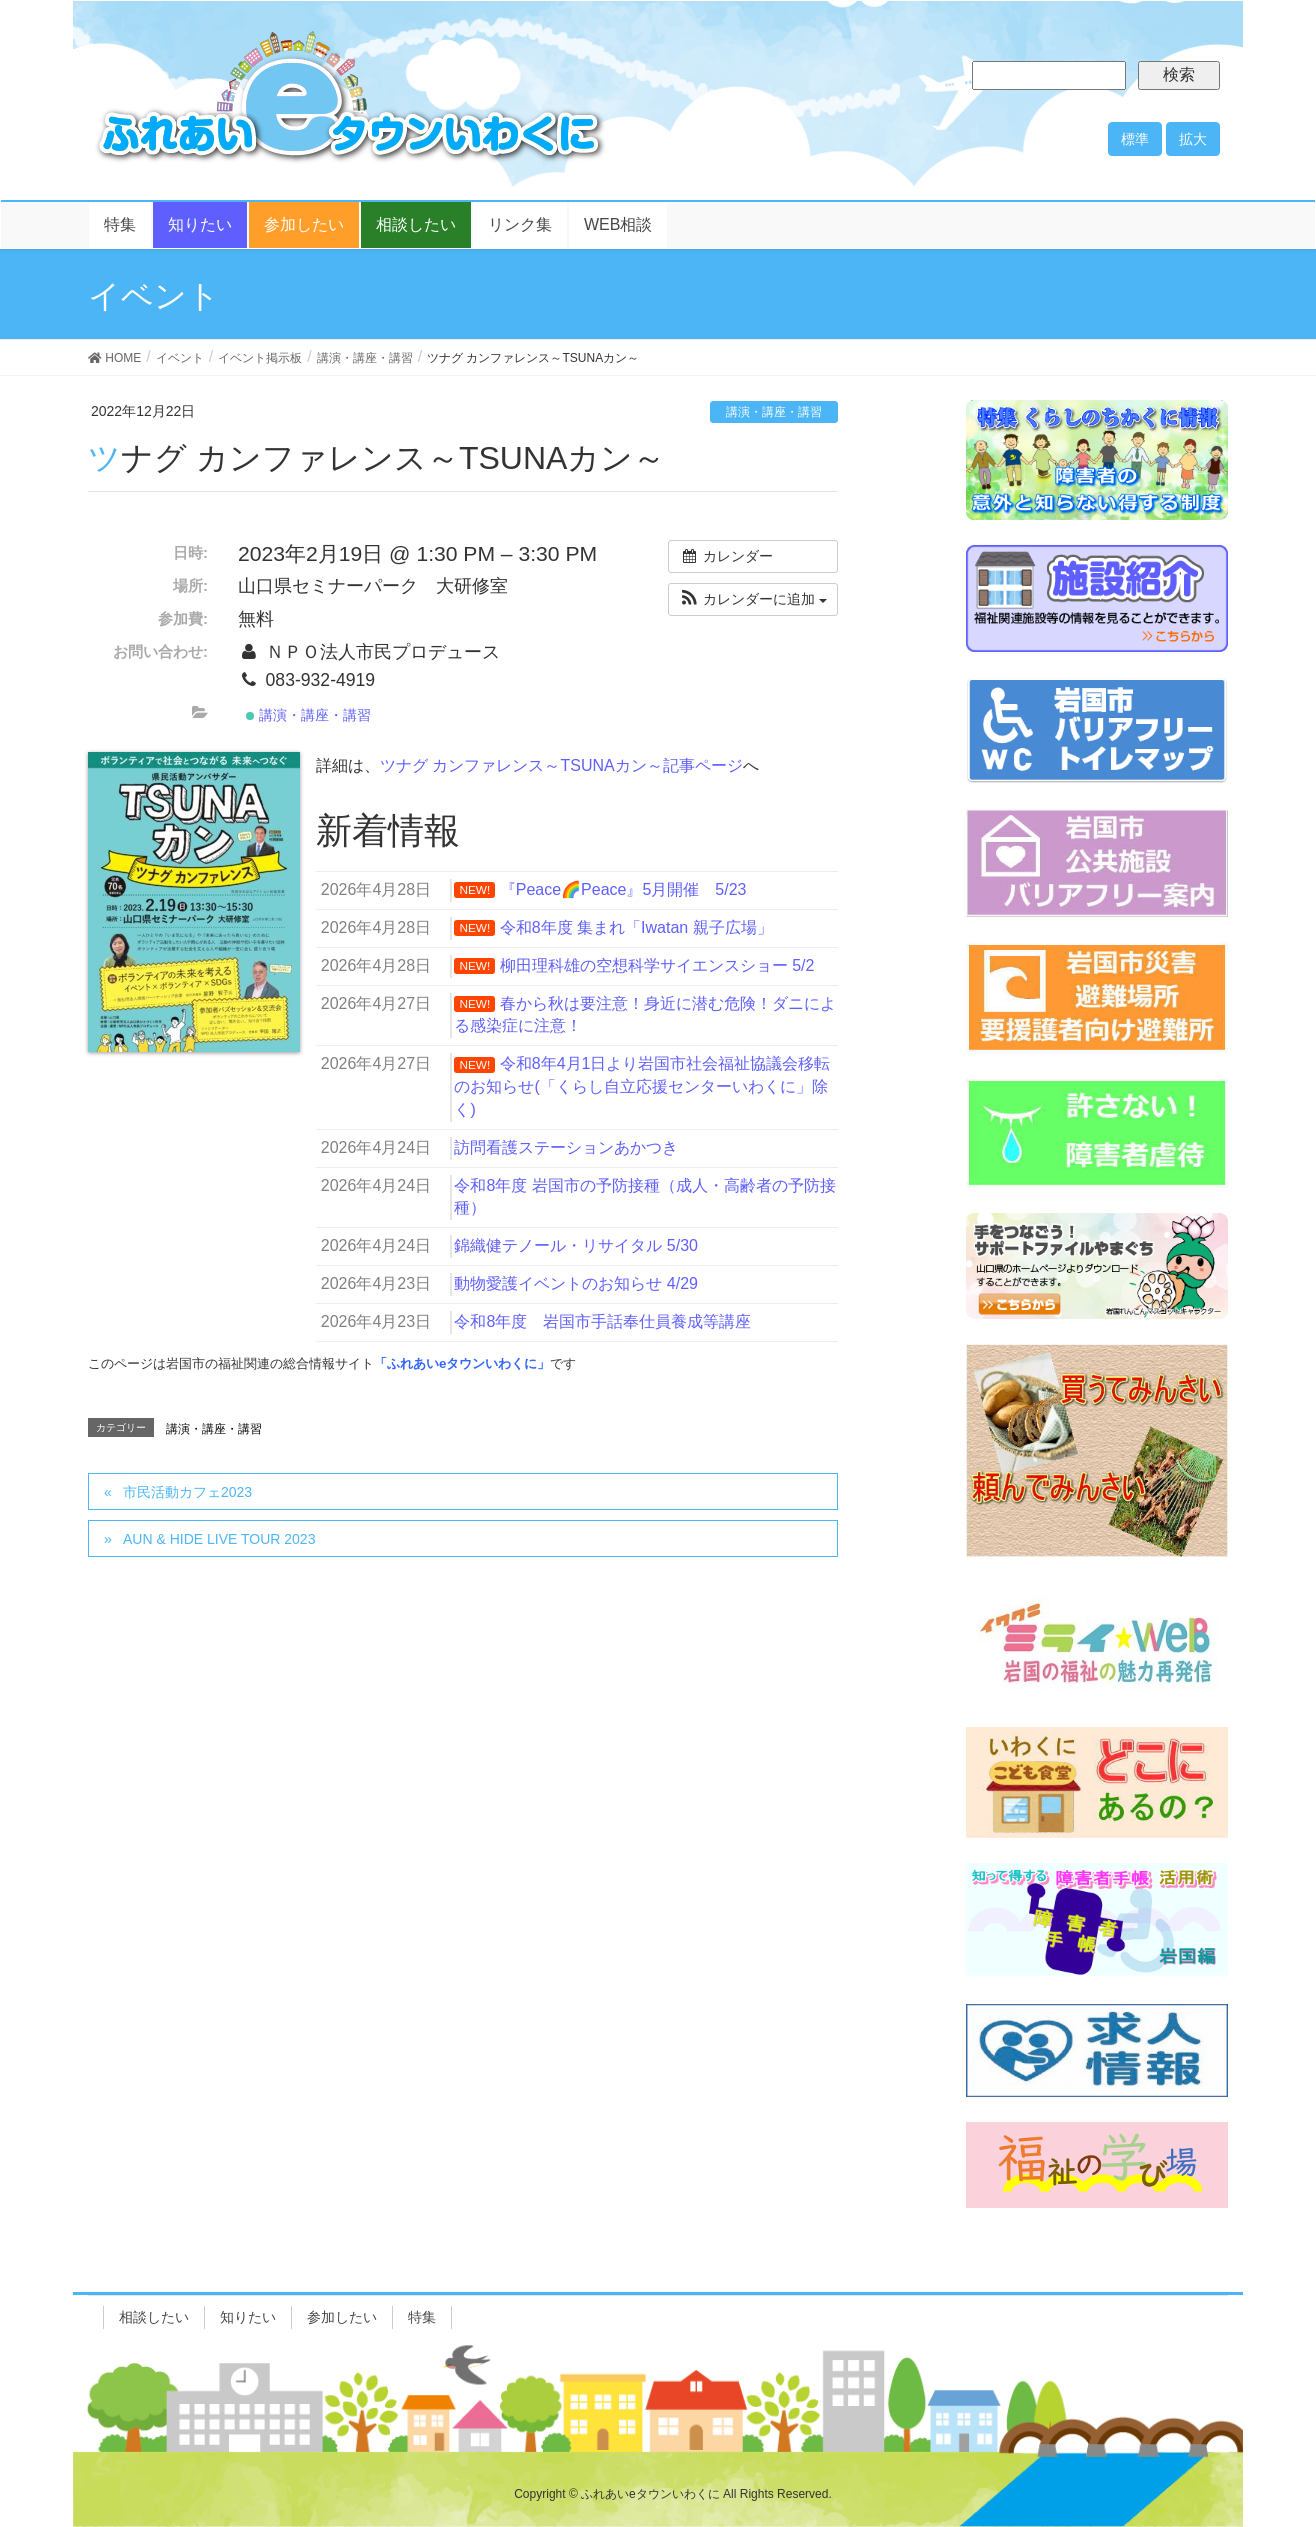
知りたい (248, 2317)
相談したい (154, 2317)
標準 (1135, 139)
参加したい (342, 2317)
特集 (422, 2317)
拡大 (1193, 139)
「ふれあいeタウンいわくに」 (462, 1363)
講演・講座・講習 (774, 412)
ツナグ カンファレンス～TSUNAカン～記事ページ (561, 765)
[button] (753, 599)
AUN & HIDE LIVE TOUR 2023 (219, 1539)
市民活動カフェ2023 (187, 1492)
